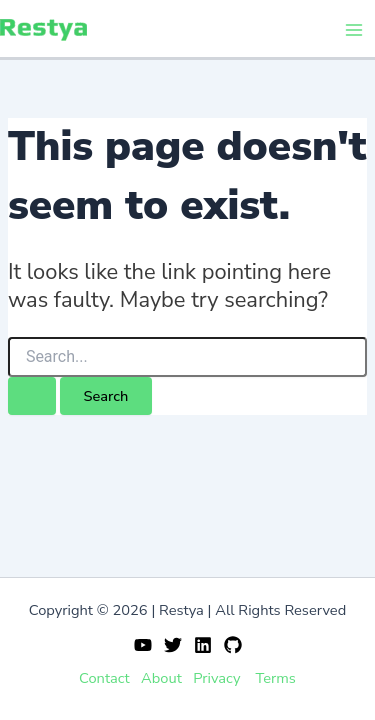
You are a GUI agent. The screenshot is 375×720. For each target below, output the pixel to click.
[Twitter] (173, 645)
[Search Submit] (32, 396)
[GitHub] (233, 645)
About (161, 678)
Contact (104, 678)
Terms (276, 678)
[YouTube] (143, 645)
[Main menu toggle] (354, 30)
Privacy (216, 678)
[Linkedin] (203, 645)
